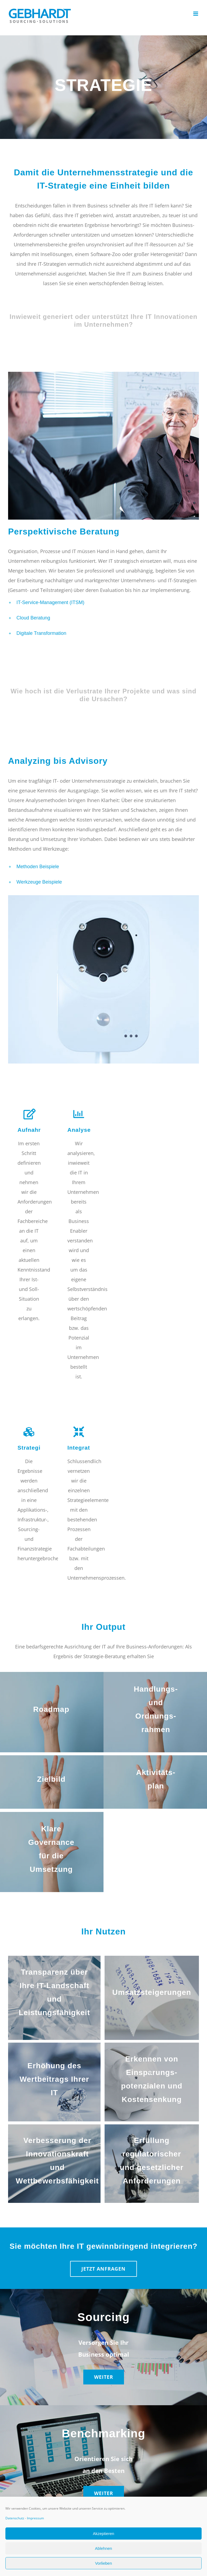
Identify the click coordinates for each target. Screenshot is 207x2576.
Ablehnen (103, 2548)
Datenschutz (14, 2518)
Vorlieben (103, 2563)
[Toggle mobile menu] (196, 13)
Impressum (35, 2518)
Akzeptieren (103, 2533)
